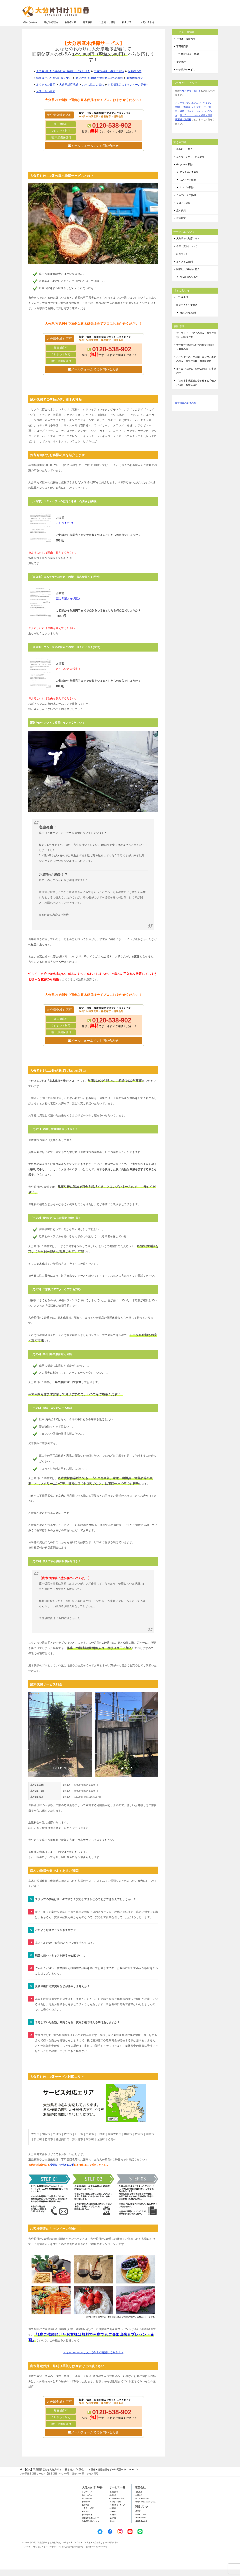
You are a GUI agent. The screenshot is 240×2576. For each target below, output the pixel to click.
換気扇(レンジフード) (195, 113)
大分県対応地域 (68, 91)
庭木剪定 (181, 224)
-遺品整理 (112, 2502)
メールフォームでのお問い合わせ (187, 19)
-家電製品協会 (140, 2524)
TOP (79, 2476)
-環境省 (137, 2517)
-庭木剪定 (112, 2524)
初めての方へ (30, 28)
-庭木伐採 (112, 2521)
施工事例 (87, 28)
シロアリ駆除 (183, 209)
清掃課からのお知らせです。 (54, 84)
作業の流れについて (186, 252)
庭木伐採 (181, 217)
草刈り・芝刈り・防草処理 (190, 163)
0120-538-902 (111, 131)
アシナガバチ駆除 (189, 178)
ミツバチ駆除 (187, 194)
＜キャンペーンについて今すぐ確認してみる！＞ (93, 2358)
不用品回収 (182, 53)
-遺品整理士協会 (141, 2527)
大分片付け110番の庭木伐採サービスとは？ (63, 77)
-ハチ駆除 (112, 2518)
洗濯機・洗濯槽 (183, 126)
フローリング (182, 109)
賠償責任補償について (90, 2524)
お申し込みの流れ (93, 91)
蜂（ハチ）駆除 (184, 171)
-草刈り (112, 2528)
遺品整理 (181, 68)
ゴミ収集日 (182, 303)
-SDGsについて (140, 2521)
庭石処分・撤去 (184, 155)
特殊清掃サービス (185, 76)
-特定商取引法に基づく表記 (145, 2508)
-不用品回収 (113, 2498)
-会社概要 (138, 2498)
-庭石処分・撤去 (115, 2508)
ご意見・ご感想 (107, 28)
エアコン (196, 109)
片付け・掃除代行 (185, 45)
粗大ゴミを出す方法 (186, 311)
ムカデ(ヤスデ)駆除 (186, 201)
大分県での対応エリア (188, 245)
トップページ (87, 2498)
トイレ (199, 117)
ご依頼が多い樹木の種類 (109, 77)
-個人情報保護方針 (142, 2505)
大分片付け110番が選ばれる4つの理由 (99, 84)
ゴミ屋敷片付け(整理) (187, 60)
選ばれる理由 (51, 28)
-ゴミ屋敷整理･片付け (117, 2505)
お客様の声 (70, 28)
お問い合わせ (147, 28)
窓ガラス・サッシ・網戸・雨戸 (196, 121)
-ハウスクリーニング (117, 2511)
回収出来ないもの (189, 283)
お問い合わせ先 (45, 97)
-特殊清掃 (112, 2515)
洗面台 (190, 117)
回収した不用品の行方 (188, 275)
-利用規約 (138, 2502)
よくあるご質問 (45, 91)
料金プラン (128, 28)
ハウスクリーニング (190, 97)
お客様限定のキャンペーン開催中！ (130, 91)
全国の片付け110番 (62, 2171)
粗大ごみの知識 (188, 319)
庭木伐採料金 (134, 84)
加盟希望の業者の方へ (186, 409)
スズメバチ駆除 (188, 186)
